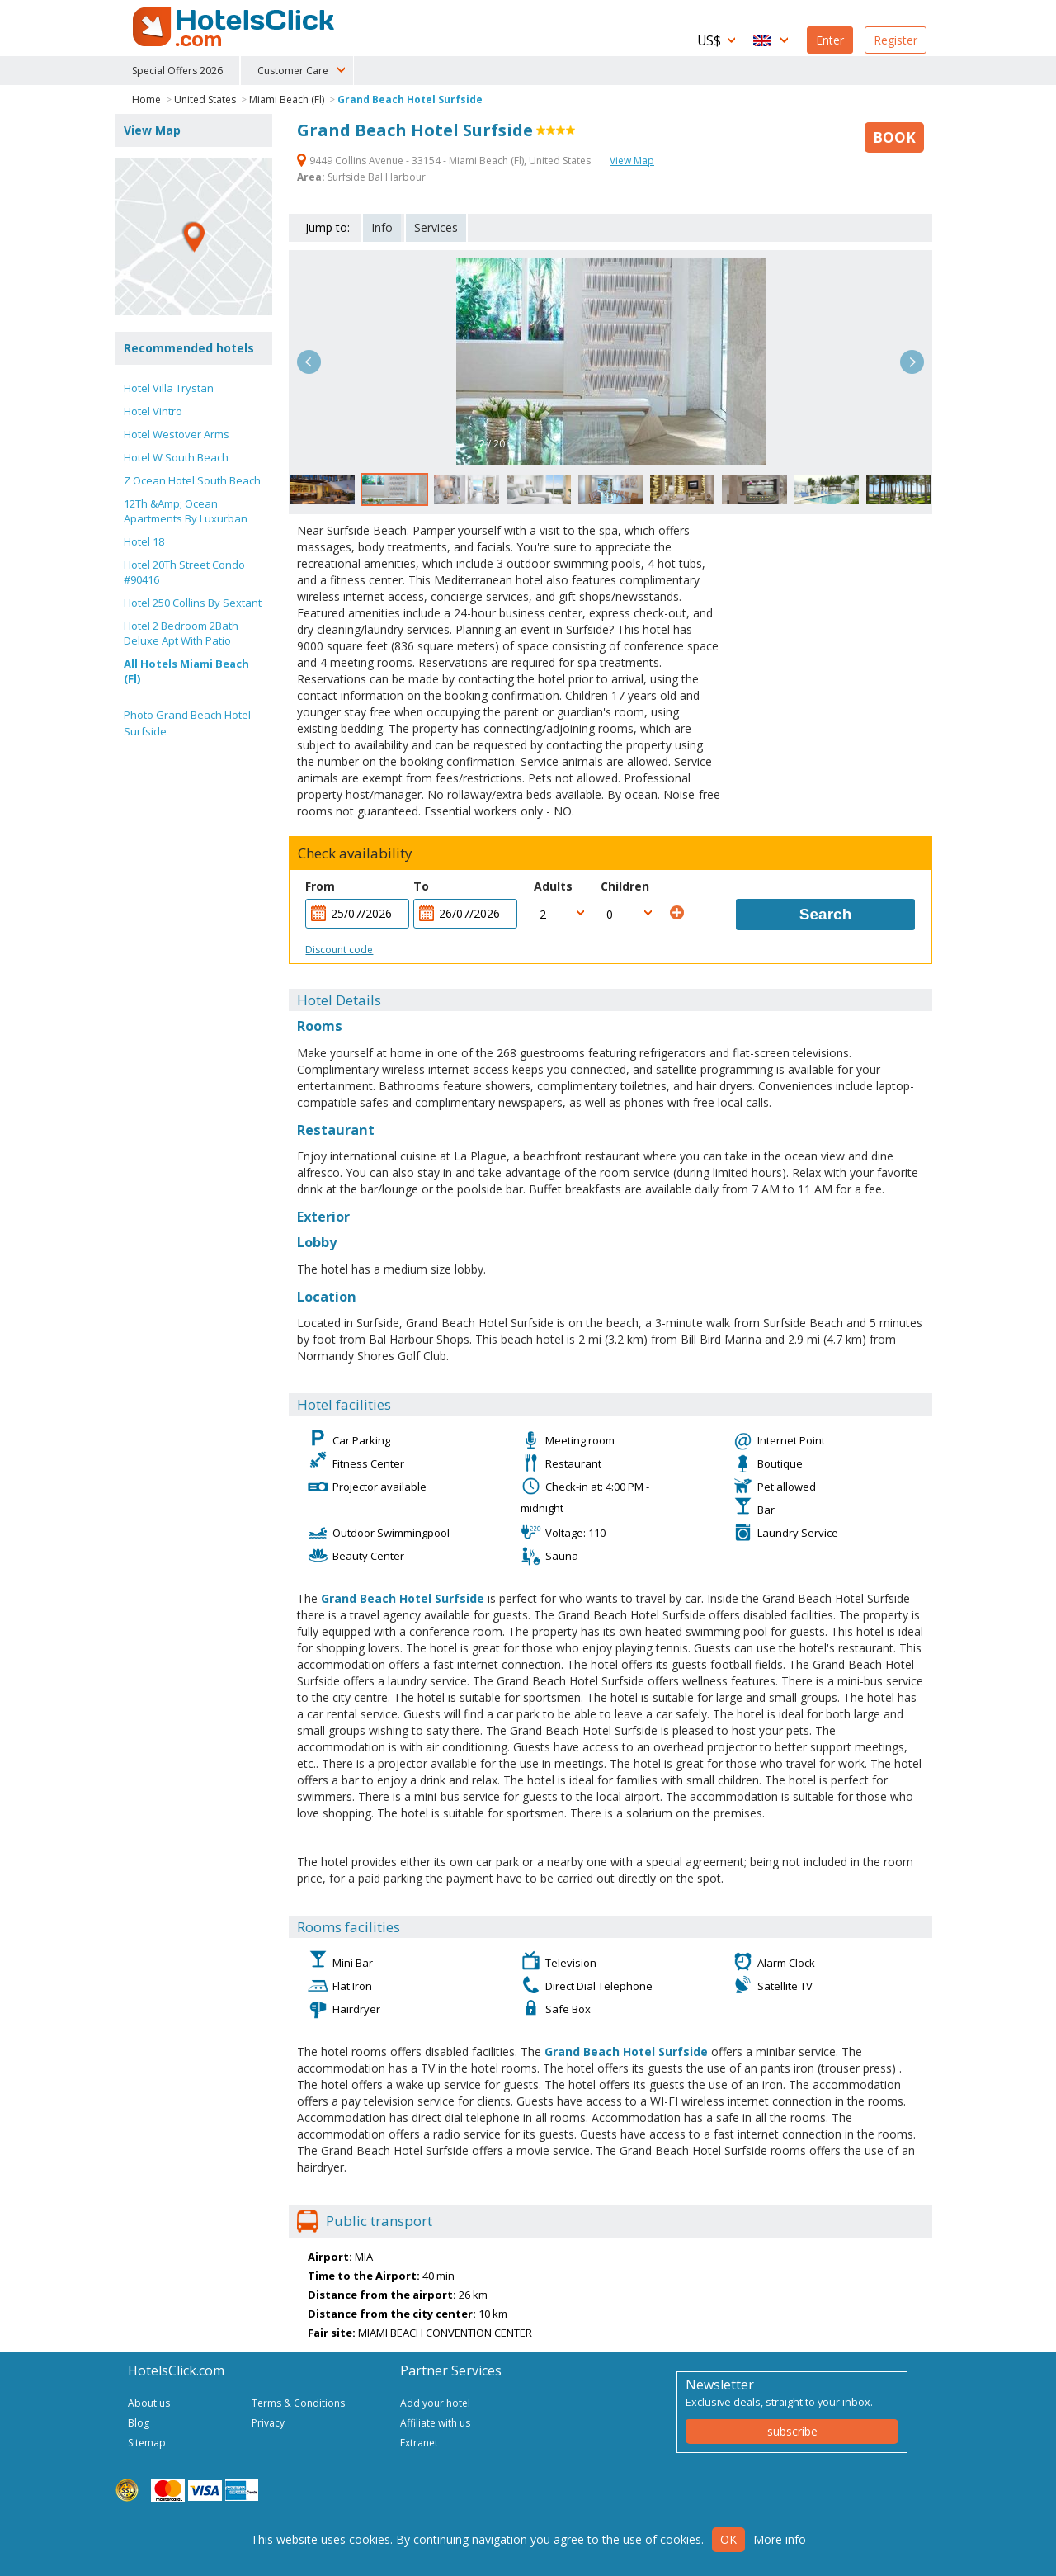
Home (146, 99)
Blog (138, 2423)
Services (436, 227)
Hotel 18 (144, 541)
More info (779, 2539)
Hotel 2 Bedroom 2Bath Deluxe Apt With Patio (181, 633)
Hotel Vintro (153, 411)
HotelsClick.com (235, 27)
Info (382, 227)
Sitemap (147, 2443)
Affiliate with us (435, 2423)
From (320, 886)
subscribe (792, 2431)
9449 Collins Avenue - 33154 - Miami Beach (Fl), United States (445, 161)
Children (625, 886)
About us (149, 2403)
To (421, 886)
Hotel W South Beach (176, 457)
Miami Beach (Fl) (286, 99)
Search (825, 914)
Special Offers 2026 (177, 71)
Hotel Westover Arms (176, 434)
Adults (553, 886)
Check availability (355, 853)
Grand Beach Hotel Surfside (410, 99)
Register (895, 40)
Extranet (419, 2443)
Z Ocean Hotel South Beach (192, 480)
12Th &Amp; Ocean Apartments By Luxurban (186, 511)
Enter (830, 40)
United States (205, 99)
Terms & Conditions (298, 2403)
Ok (728, 2539)
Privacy (268, 2423)
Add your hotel (435, 2403)
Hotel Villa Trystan (169, 387)
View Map (632, 161)
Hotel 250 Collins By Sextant (193, 602)
